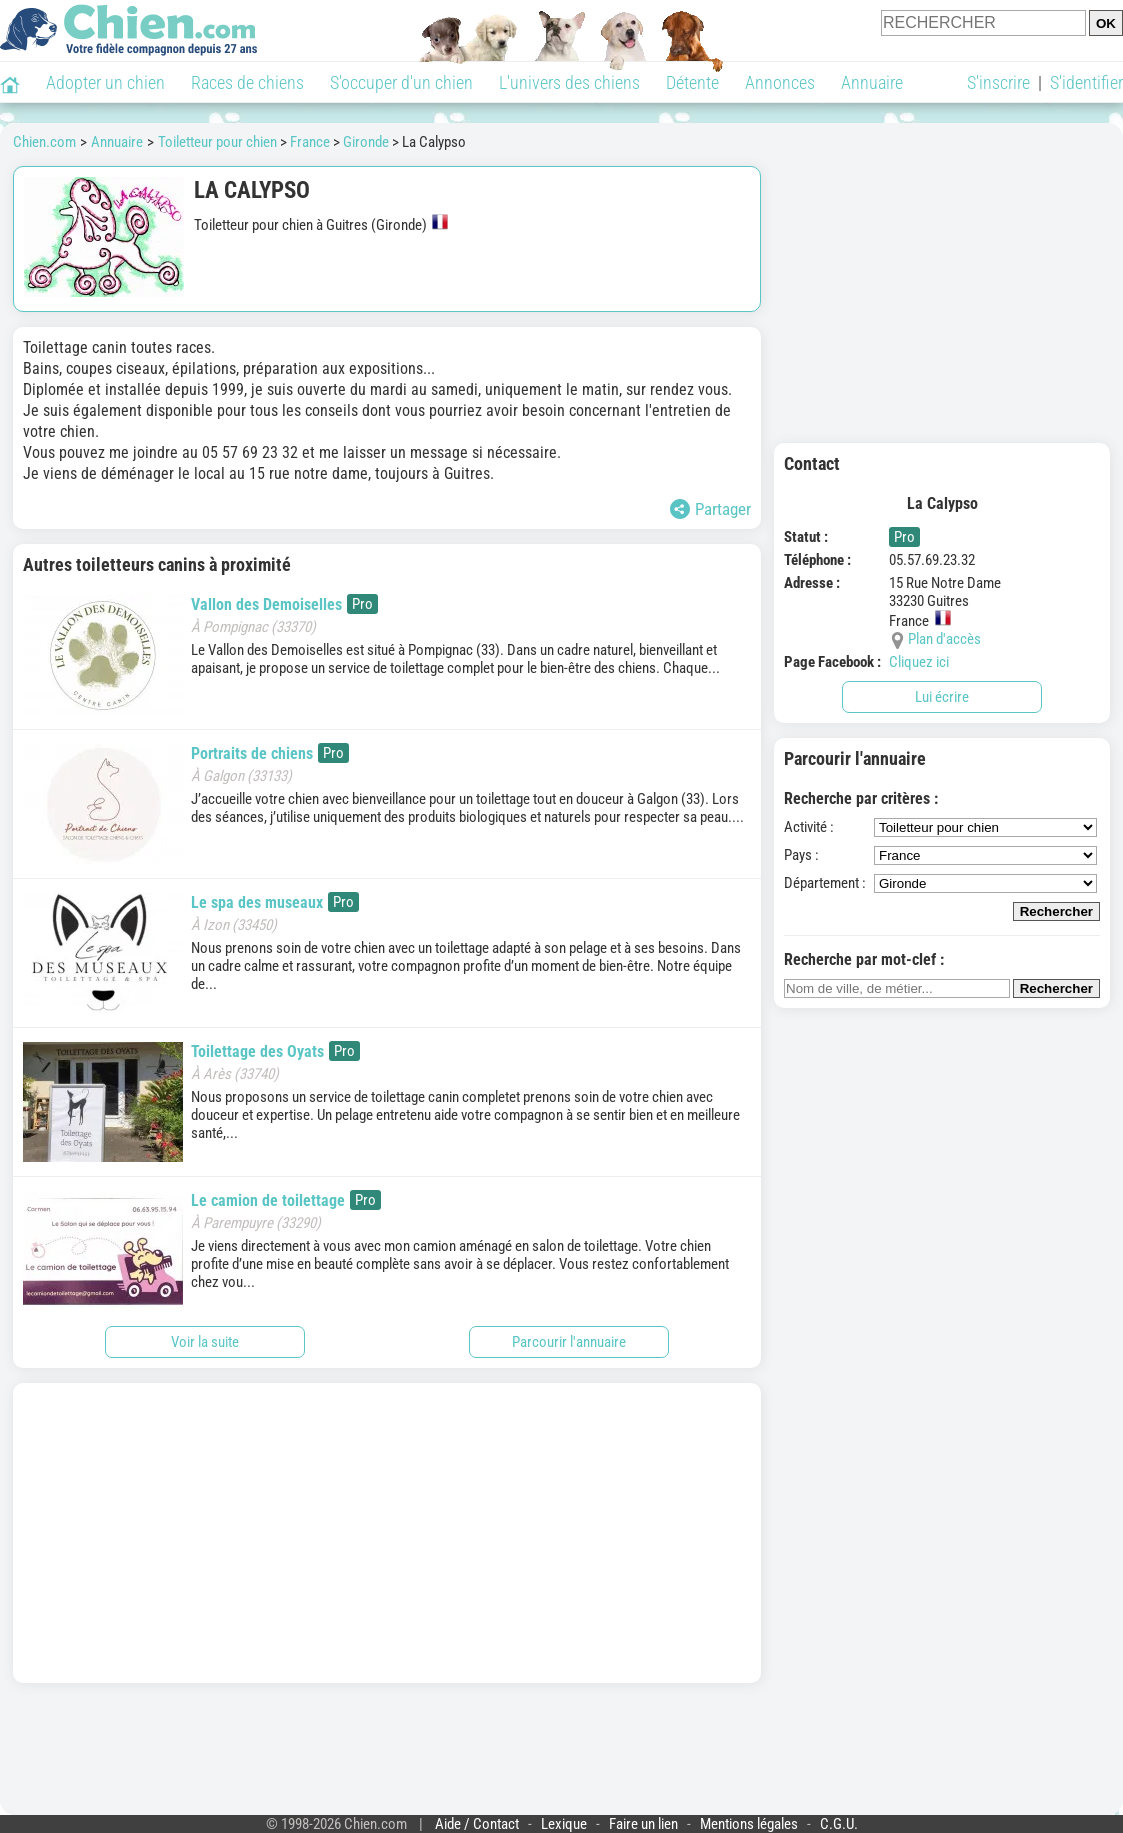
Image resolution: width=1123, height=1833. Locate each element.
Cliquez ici (919, 662)
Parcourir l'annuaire (569, 1342)
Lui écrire (942, 697)
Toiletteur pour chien (217, 142)
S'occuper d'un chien (401, 82)
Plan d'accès (944, 639)
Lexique (564, 1824)
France (310, 142)
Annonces (780, 82)
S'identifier (1086, 82)
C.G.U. (839, 1824)
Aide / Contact (477, 1824)
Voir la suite (205, 1342)
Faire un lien (643, 1824)
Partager (710, 509)
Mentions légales (749, 1824)
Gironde (366, 142)
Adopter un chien (105, 82)
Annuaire (872, 82)
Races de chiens (247, 82)
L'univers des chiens (569, 82)
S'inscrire (998, 82)
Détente (692, 82)
